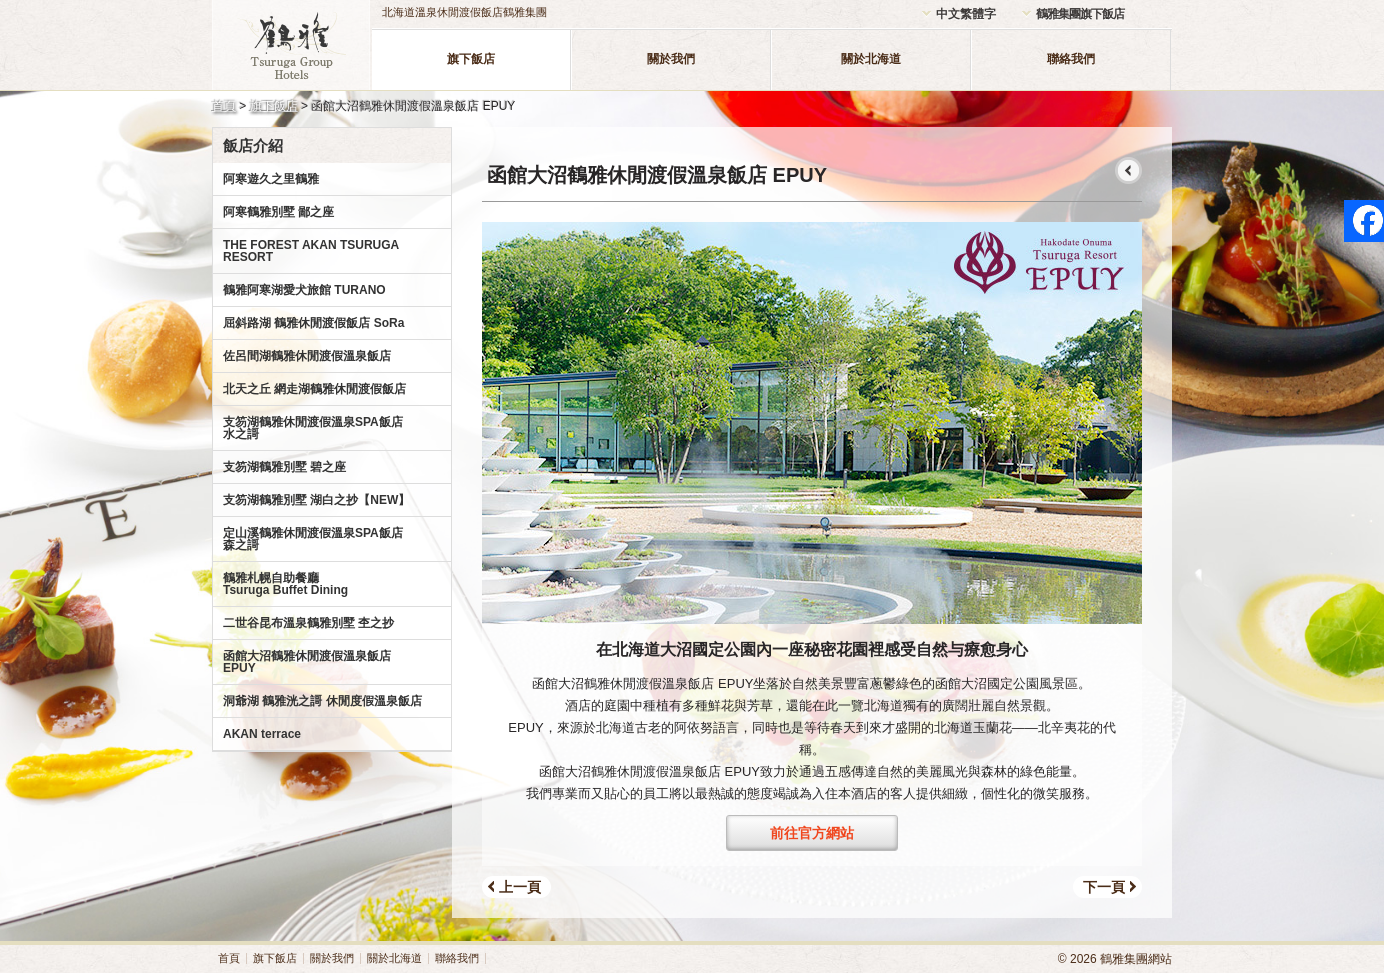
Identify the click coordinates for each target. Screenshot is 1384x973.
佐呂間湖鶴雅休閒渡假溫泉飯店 (307, 356)
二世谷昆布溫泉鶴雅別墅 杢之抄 (308, 623)
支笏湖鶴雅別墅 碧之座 (284, 467)
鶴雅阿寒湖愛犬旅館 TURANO (304, 290)
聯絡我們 (1071, 59)
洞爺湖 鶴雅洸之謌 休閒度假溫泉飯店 (322, 701)
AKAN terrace (262, 734)
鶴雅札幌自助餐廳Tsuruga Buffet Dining (285, 584)
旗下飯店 (471, 59)
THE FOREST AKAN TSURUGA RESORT (311, 251)
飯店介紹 (253, 145)
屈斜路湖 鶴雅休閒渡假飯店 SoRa (313, 323)
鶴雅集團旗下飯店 (1080, 14)
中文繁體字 (966, 14)
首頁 (224, 106)
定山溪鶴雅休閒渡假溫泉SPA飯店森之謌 (313, 539)
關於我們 (671, 59)
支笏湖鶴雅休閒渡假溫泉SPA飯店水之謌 (313, 428)
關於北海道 (871, 59)
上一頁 (520, 887)
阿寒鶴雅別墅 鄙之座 (278, 212)
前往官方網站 (812, 833)
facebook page (1364, 221)
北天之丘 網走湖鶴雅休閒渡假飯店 (314, 389)
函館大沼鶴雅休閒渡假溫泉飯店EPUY (307, 662)
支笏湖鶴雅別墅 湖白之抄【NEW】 (316, 500)
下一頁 (1104, 887)
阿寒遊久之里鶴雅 (271, 179)
